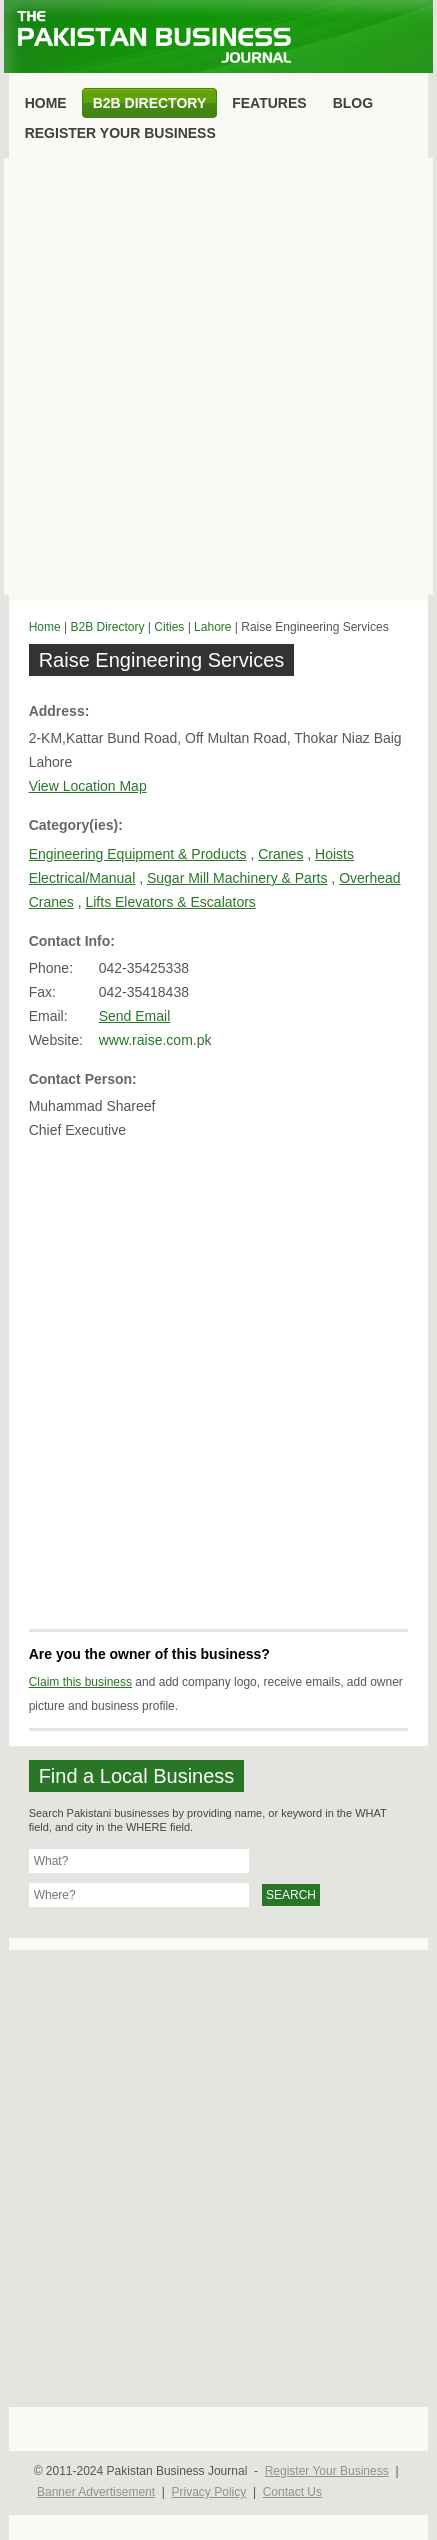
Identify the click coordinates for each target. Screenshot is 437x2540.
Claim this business (80, 1682)
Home (45, 627)
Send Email (135, 1016)
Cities (169, 627)
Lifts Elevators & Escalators (170, 902)
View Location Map (88, 786)
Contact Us (292, 2492)
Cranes (280, 854)
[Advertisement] (218, 376)
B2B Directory (107, 627)
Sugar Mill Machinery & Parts (237, 878)
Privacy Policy (209, 2492)
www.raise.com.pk (155, 1040)
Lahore (212, 627)
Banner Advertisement (96, 2492)
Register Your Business (327, 2471)
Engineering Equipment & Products (138, 854)
